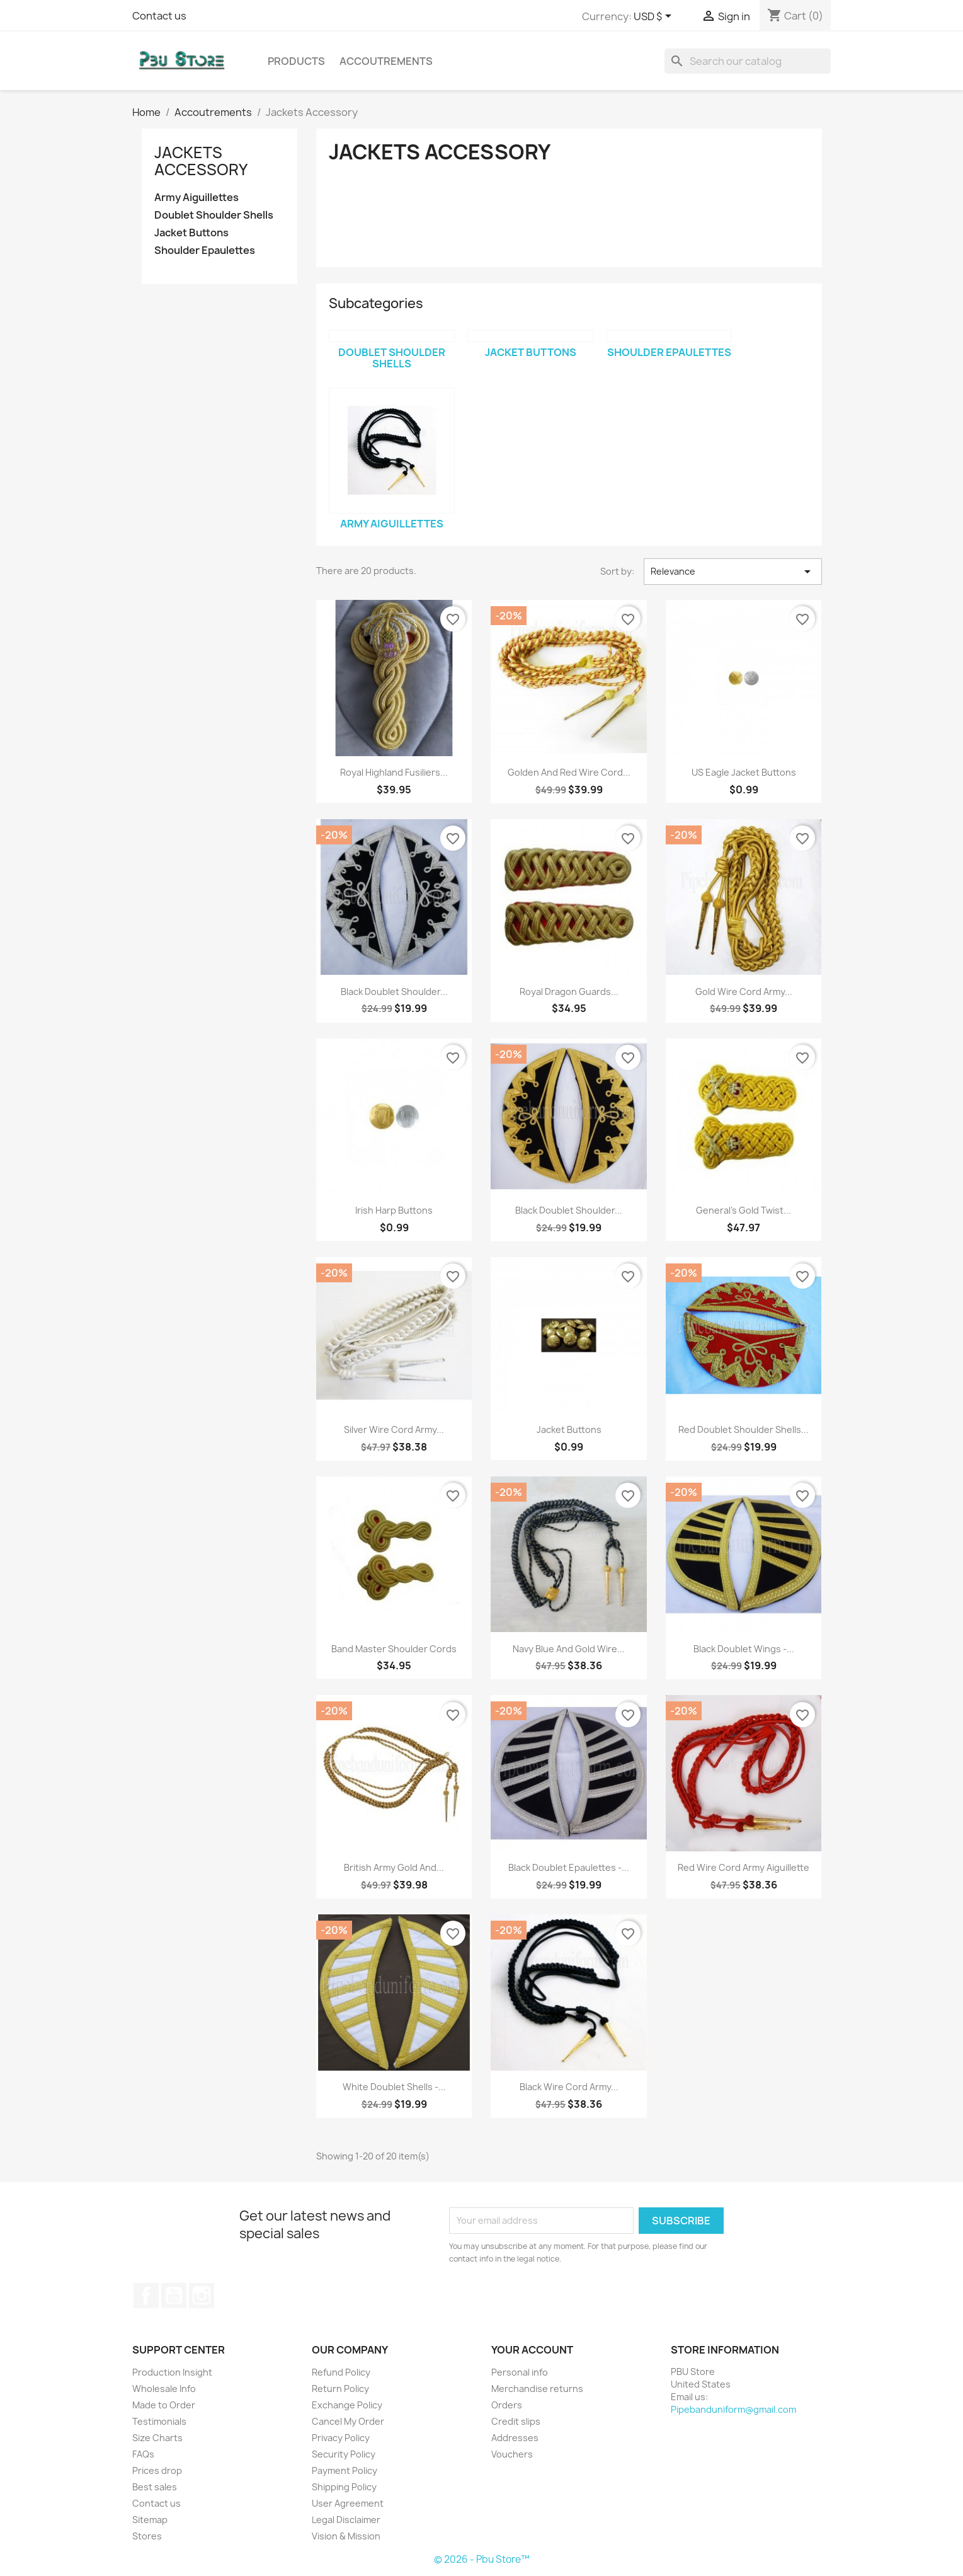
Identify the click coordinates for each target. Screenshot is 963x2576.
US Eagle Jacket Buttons (744, 772)
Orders (506, 2405)
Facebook (146, 2295)
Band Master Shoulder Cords (394, 1649)
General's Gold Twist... (743, 1210)
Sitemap (150, 2520)
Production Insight (172, 2372)
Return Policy (340, 2389)
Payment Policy (344, 2470)
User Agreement (348, 2503)
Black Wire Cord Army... (569, 2087)
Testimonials (159, 2421)
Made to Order (163, 2405)
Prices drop (157, 2470)
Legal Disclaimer (346, 2520)
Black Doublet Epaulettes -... (568, 1867)
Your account (532, 2350)
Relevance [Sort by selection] (732, 571)
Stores (147, 2536)
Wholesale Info (164, 2389)
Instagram (201, 2295)
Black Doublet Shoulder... (394, 992)
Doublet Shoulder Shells (213, 215)
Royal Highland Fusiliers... (394, 772)
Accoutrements (386, 61)
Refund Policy (341, 2372)
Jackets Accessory (201, 161)
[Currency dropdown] (655, 17)
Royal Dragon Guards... (569, 992)
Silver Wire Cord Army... (394, 1429)
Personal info (519, 2372)
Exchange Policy (347, 2405)
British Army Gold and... (394, 1867)
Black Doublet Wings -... (743, 1649)
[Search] (747, 61)
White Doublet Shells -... (394, 2087)
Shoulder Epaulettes (204, 250)
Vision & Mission (346, 2536)
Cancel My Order (348, 2421)
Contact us (159, 16)
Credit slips (515, 2421)
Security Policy (343, 2454)
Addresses (514, 2438)
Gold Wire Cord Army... (743, 992)
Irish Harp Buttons (394, 1210)
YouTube (173, 2295)
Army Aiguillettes (196, 197)
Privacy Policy (341, 2438)
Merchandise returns (537, 2389)
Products (296, 61)
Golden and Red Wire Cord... (569, 772)
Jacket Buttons (191, 232)
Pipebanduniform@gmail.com (733, 2409)
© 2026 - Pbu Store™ (482, 2559)
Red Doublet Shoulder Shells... (743, 1429)
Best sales (154, 2487)
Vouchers (512, 2454)
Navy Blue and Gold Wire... (569, 1649)
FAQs (143, 2454)
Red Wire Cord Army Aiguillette (743, 1867)
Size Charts (157, 2438)
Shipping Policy (344, 2487)
